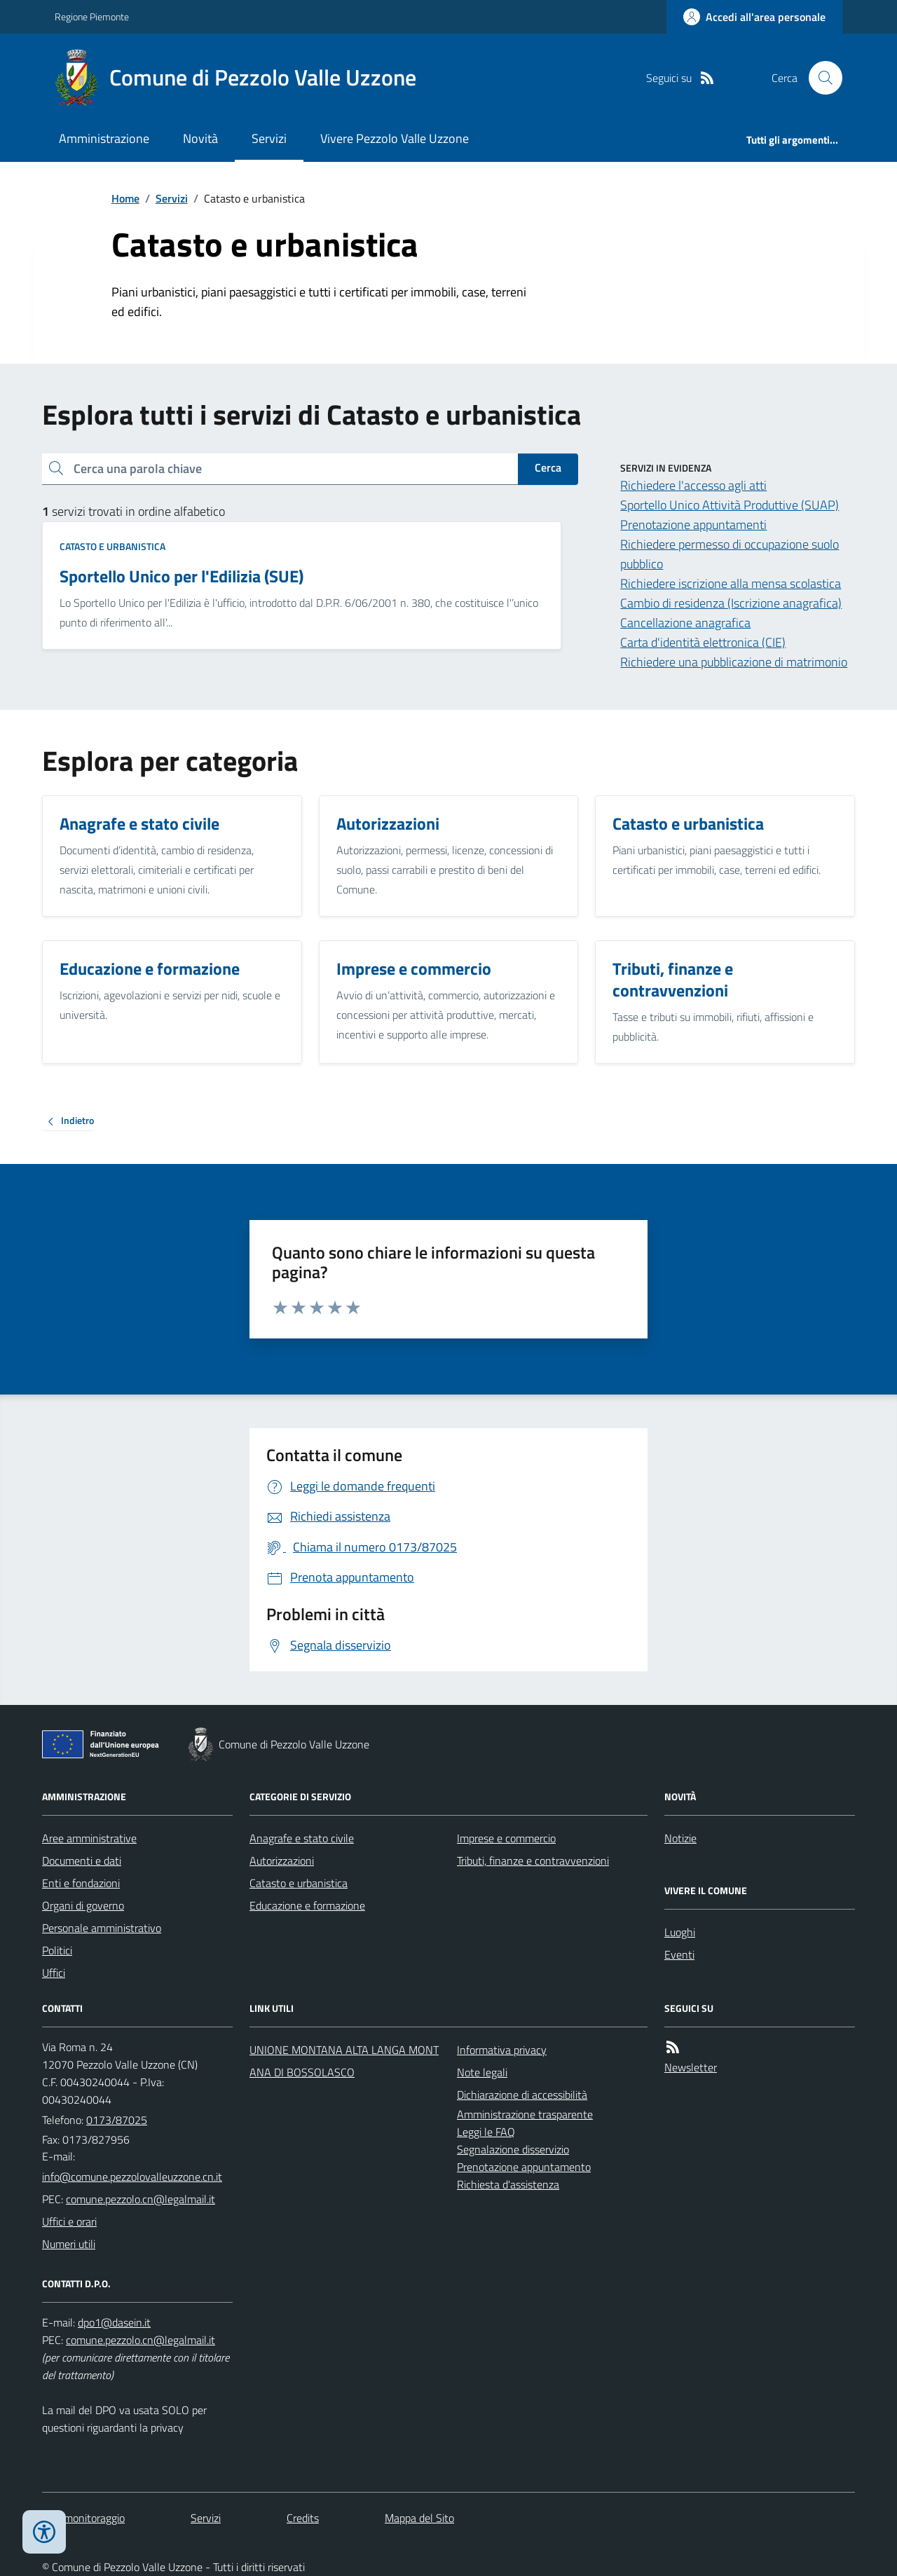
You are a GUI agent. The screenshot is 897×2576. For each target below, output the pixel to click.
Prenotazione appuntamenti (693, 524)
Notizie (680, 1838)
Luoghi (679, 1932)
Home (125, 198)
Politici (57, 1950)
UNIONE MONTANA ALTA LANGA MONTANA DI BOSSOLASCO (344, 2061)
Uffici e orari (69, 2221)
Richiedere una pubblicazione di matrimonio (733, 661)
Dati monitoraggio (83, 2517)
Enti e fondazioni (81, 1883)
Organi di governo (83, 1905)
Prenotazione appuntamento (524, 2166)
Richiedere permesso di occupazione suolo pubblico (729, 554)
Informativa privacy (502, 2049)
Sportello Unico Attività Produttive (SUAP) (729, 504)
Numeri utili (68, 2243)
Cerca (548, 467)
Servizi (269, 138)
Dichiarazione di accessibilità (522, 2094)
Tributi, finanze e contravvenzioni (533, 1860)
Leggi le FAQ (486, 2131)
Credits (303, 2517)
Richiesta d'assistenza (508, 2184)
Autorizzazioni (281, 1860)
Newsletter (690, 2067)
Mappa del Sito (419, 2517)
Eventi (679, 1954)
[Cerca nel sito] (819, 78)
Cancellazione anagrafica (685, 622)
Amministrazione (104, 138)
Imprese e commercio (506, 1838)
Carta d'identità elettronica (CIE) (703, 642)
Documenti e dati (81, 1860)
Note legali (482, 2072)
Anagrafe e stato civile (301, 1838)
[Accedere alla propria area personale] (754, 17)
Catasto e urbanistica (112, 546)
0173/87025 (116, 2119)
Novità (200, 138)
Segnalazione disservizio (513, 2149)
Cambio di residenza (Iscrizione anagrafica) (731, 603)
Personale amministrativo (101, 1927)
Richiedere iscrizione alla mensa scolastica (730, 583)
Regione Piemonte (92, 16)
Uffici (53, 1972)
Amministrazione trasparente (525, 2114)
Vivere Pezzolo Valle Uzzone (394, 138)
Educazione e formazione (307, 1905)
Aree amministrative (89, 1838)
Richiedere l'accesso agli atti (693, 485)
